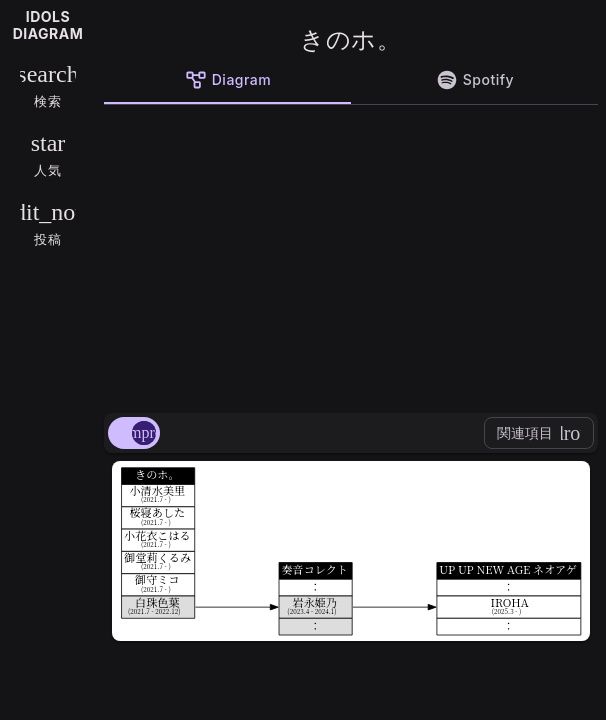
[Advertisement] (351, 255)
